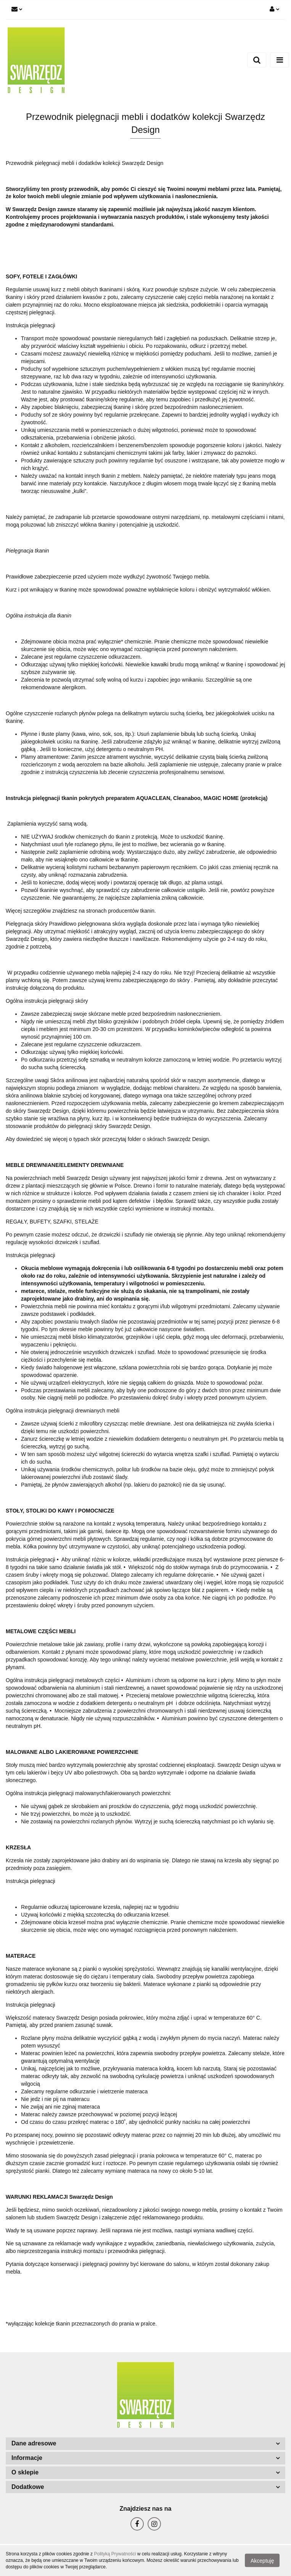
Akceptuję (262, 2561)
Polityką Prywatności (115, 2554)
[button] (145, 2443)
